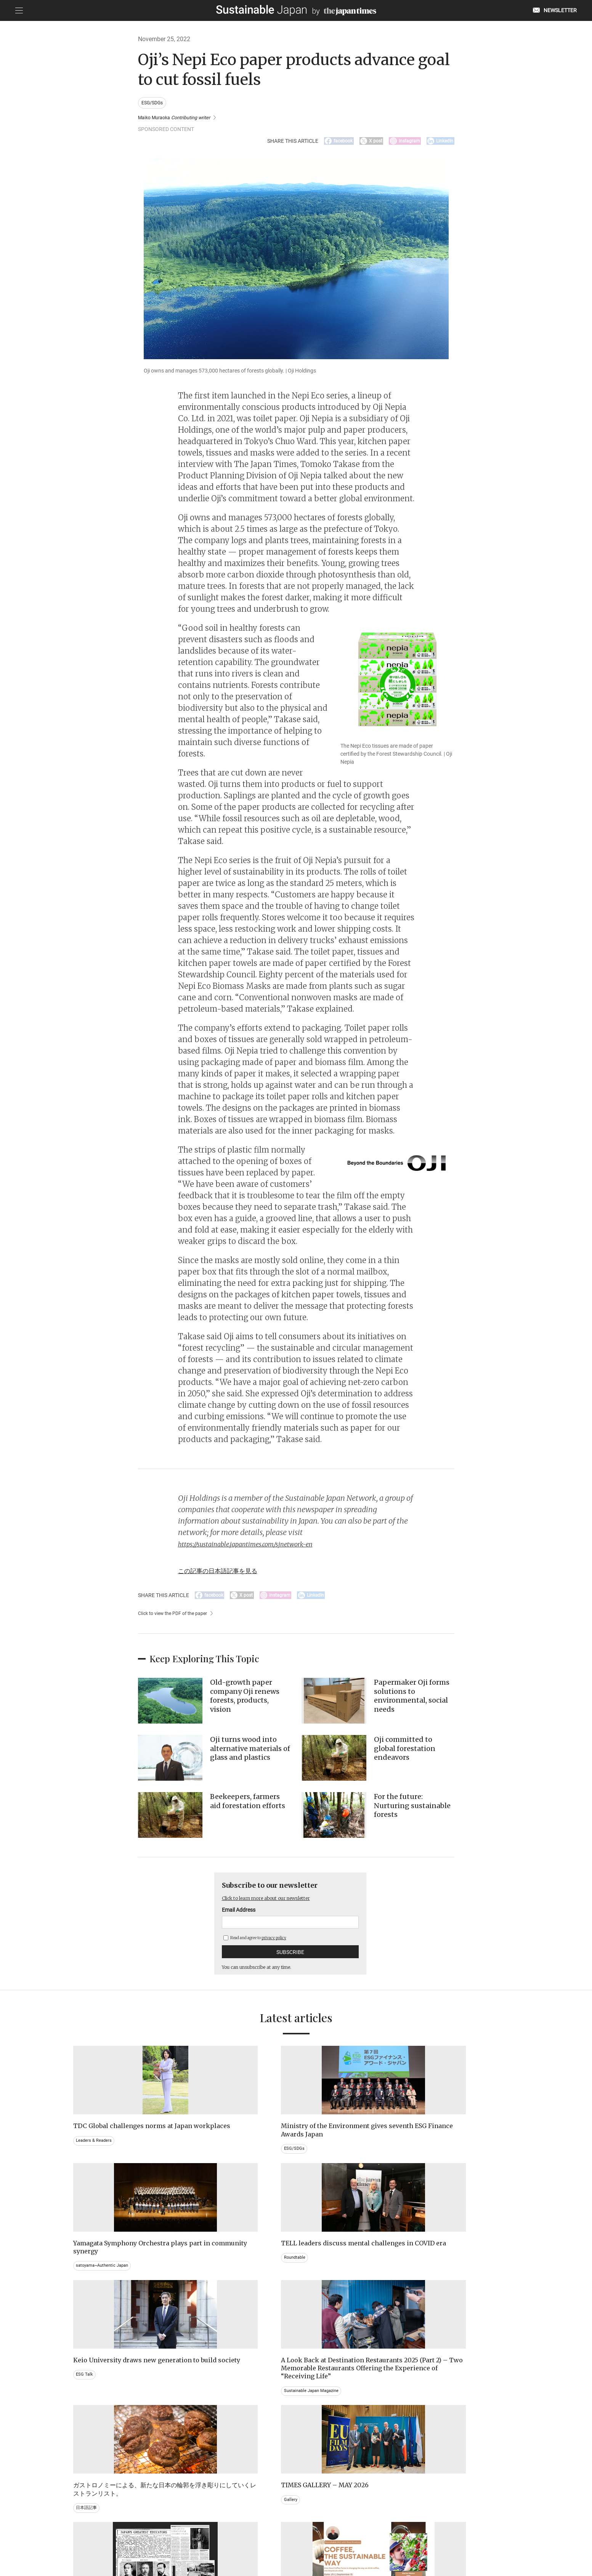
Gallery (426, 2279)
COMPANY (443, 2537)
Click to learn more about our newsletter (276, 1905)
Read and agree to (254, 1945)
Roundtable (431, 2156)
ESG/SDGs (154, 103)
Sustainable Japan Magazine (220, 2312)
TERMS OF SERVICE (288, 2537)
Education (429, 2435)
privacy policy (274, 1945)
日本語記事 (316, 2295)
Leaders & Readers (95, 2156)
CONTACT (203, 2537)
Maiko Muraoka (179, 118)
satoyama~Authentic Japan (334, 2156)
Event (310, 2435)
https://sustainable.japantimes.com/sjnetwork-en (260, 1548)
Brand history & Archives (101, 2427)
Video (196, 2443)
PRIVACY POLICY (241, 2537)
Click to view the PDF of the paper (177, 1620)
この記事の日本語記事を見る (227, 1574)
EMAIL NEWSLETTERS (161, 2537)
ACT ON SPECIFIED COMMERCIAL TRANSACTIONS (370, 2537)
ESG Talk (85, 2287)
